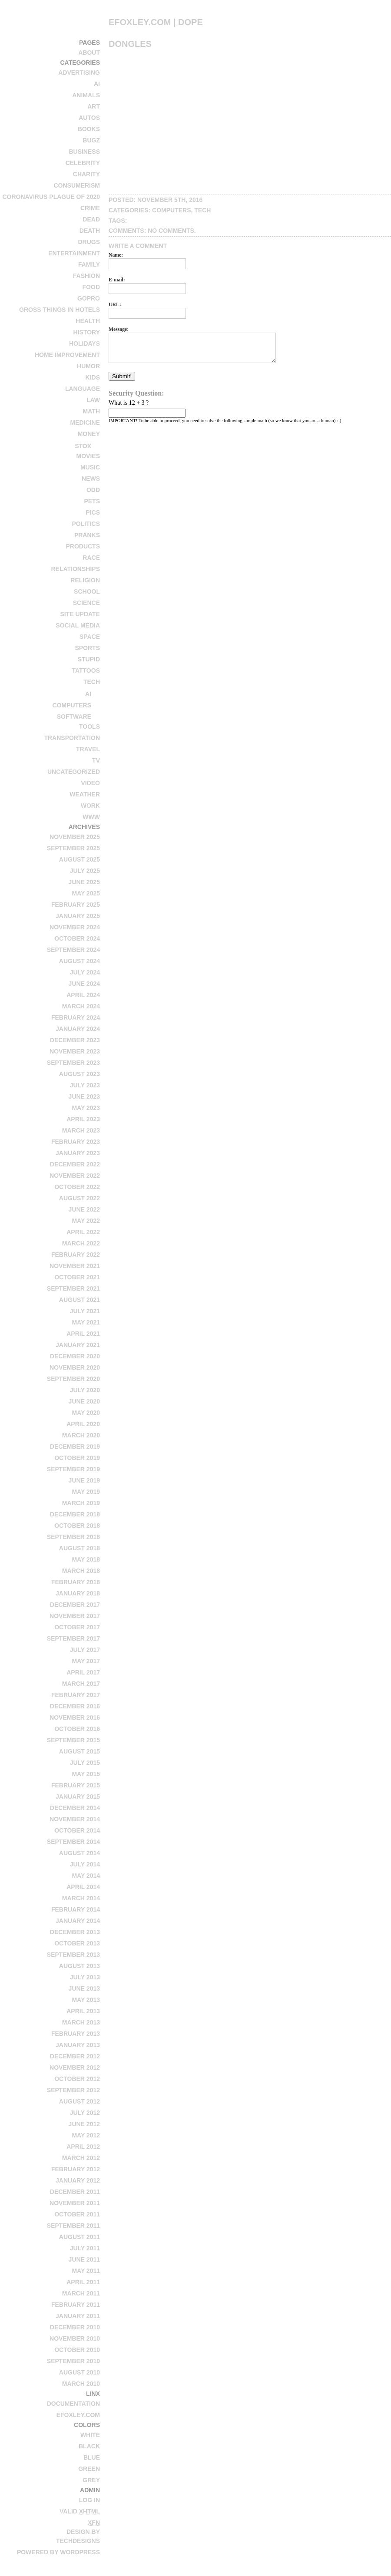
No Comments (171, 230)
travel (88, 749)
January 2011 (78, 2315)
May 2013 (86, 1999)
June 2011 (84, 2259)
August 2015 (79, 1751)
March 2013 (81, 2022)
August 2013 (79, 1965)
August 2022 (79, 1198)
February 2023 (75, 1141)
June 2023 (84, 1096)
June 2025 (84, 881)
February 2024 (75, 1017)
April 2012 (83, 2146)
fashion (86, 275)
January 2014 (78, 1920)
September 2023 (73, 1062)
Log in (89, 2500)
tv (96, 760)
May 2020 (86, 1412)
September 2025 (73, 848)
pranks (87, 535)
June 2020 (84, 1401)
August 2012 (79, 2101)
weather (85, 794)
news (91, 478)
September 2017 (73, 1638)
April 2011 (83, 2282)
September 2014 (73, 1841)
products (83, 546)
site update (80, 614)
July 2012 (85, 2112)
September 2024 (73, 949)
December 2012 (75, 2056)
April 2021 (83, 1333)
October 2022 (77, 1186)
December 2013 (75, 1932)
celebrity (83, 162)
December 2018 (75, 1514)
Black (89, 2446)
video (90, 782)
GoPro (88, 298)
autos (89, 117)
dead (91, 219)
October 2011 (77, 2214)
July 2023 (85, 1085)
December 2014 (75, 1807)
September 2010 (73, 2361)
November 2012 (75, 2067)
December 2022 (75, 1164)
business (84, 151)
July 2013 (85, 1977)
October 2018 (77, 1525)
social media (78, 625)
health (88, 320)
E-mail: (117, 280)
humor (88, 366)
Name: (116, 255)
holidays (84, 343)
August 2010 (79, 2372)
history (86, 332)
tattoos (86, 670)
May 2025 (86, 893)
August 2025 (79, 859)
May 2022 (86, 1220)
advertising (79, 72)
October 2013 (77, 1943)
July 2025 (85, 870)
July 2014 (85, 1864)
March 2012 (81, 2157)
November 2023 (75, 1051)
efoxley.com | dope (156, 22)
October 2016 (77, 1728)
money (89, 433)
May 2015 (86, 1773)
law (93, 399)
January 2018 (78, 1593)
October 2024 (77, 938)
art (93, 106)
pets (92, 501)
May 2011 (86, 2270)
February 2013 (75, 2033)
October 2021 (77, 1277)
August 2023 (79, 1073)
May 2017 (86, 1661)
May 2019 (86, 1491)
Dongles (130, 44)
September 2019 (73, 1469)
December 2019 (75, 1446)
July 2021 (85, 1311)
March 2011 (81, 2293)
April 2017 (83, 1672)
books (89, 128)
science (86, 602)
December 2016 (75, 1706)
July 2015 (85, 1762)
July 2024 (85, 972)
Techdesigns (78, 2540)
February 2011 (75, 2304)
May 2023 (86, 1107)
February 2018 (75, 1582)
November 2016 (75, 1717)
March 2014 (81, 1898)
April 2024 (83, 994)
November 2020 (75, 1367)
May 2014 (86, 1875)
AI (97, 83)
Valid (80, 2511)
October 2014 (77, 1830)
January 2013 (78, 2044)
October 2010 (77, 2349)
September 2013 (73, 1954)
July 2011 (85, 2248)
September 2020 (73, 1378)
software (74, 716)
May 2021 (86, 1322)
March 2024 (81, 1006)
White (90, 2434)
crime (90, 208)
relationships (75, 568)
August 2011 (79, 2236)
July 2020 (85, 1390)
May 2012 (86, 2135)
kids (93, 377)
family (89, 264)
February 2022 (75, 1254)
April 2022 (83, 1232)
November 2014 (75, 1819)
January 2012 (78, 2180)
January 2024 (78, 1028)
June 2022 (84, 1209)
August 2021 (79, 1299)
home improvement (67, 354)
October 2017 (77, 1627)
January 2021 (78, 1344)
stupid (89, 659)
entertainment (74, 253)
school (87, 591)
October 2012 (77, 2078)
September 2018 (73, 1536)
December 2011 (75, 2191)
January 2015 (78, 1796)
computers (72, 705)
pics (93, 512)
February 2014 (75, 1909)
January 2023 (78, 1152)
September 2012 (73, 2090)
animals (86, 95)
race (91, 557)
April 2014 (83, 1886)
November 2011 (75, 2203)
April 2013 (83, 2011)
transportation (72, 737)
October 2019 (77, 1457)
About (89, 52)
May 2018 (86, 1559)
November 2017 (75, 1615)
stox (83, 446)
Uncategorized (73, 771)
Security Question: (136, 393)
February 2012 (75, 2169)
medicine (85, 422)
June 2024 (84, 983)
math (91, 411)
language (82, 388)
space (90, 636)
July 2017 (85, 1649)
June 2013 (84, 1988)
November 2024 (75, 927)
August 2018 (79, 1548)
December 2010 (75, 2327)
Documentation (73, 2403)
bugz (91, 140)
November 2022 (75, 1175)
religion (85, 580)
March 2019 (81, 1502)
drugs (89, 241)
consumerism (76, 185)
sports (87, 647)
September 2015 (73, 1740)
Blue (91, 2457)
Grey (91, 2480)
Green (89, 2468)
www (91, 816)
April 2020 (83, 1423)
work (90, 805)
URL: (115, 304)
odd (93, 489)
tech (91, 681)
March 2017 (81, 1683)
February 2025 (75, 904)
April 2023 (83, 1119)
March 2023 (81, 1130)
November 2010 (75, 2338)
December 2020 (75, 1356)
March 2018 (81, 1570)
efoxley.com (78, 2414)
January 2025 (78, 915)
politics (86, 523)
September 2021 (73, 1288)
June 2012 (84, 2123)
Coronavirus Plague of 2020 (51, 196)
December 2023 (75, 1040)
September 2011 (73, 2225)
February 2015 (75, 1785)
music (90, 467)
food (91, 287)
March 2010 (81, 2383)
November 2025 (75, 836)
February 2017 (75, 1694)
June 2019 (84, 1480)
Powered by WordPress (58, 2552)
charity (86, 174)
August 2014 (79, 1852)
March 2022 (81, 1243)
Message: (119, 329)
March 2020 (81, 1435)
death (90, 230)
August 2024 (79, 961)
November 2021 (75, 1265)
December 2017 (75, 1604)
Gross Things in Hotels (59, 309)
